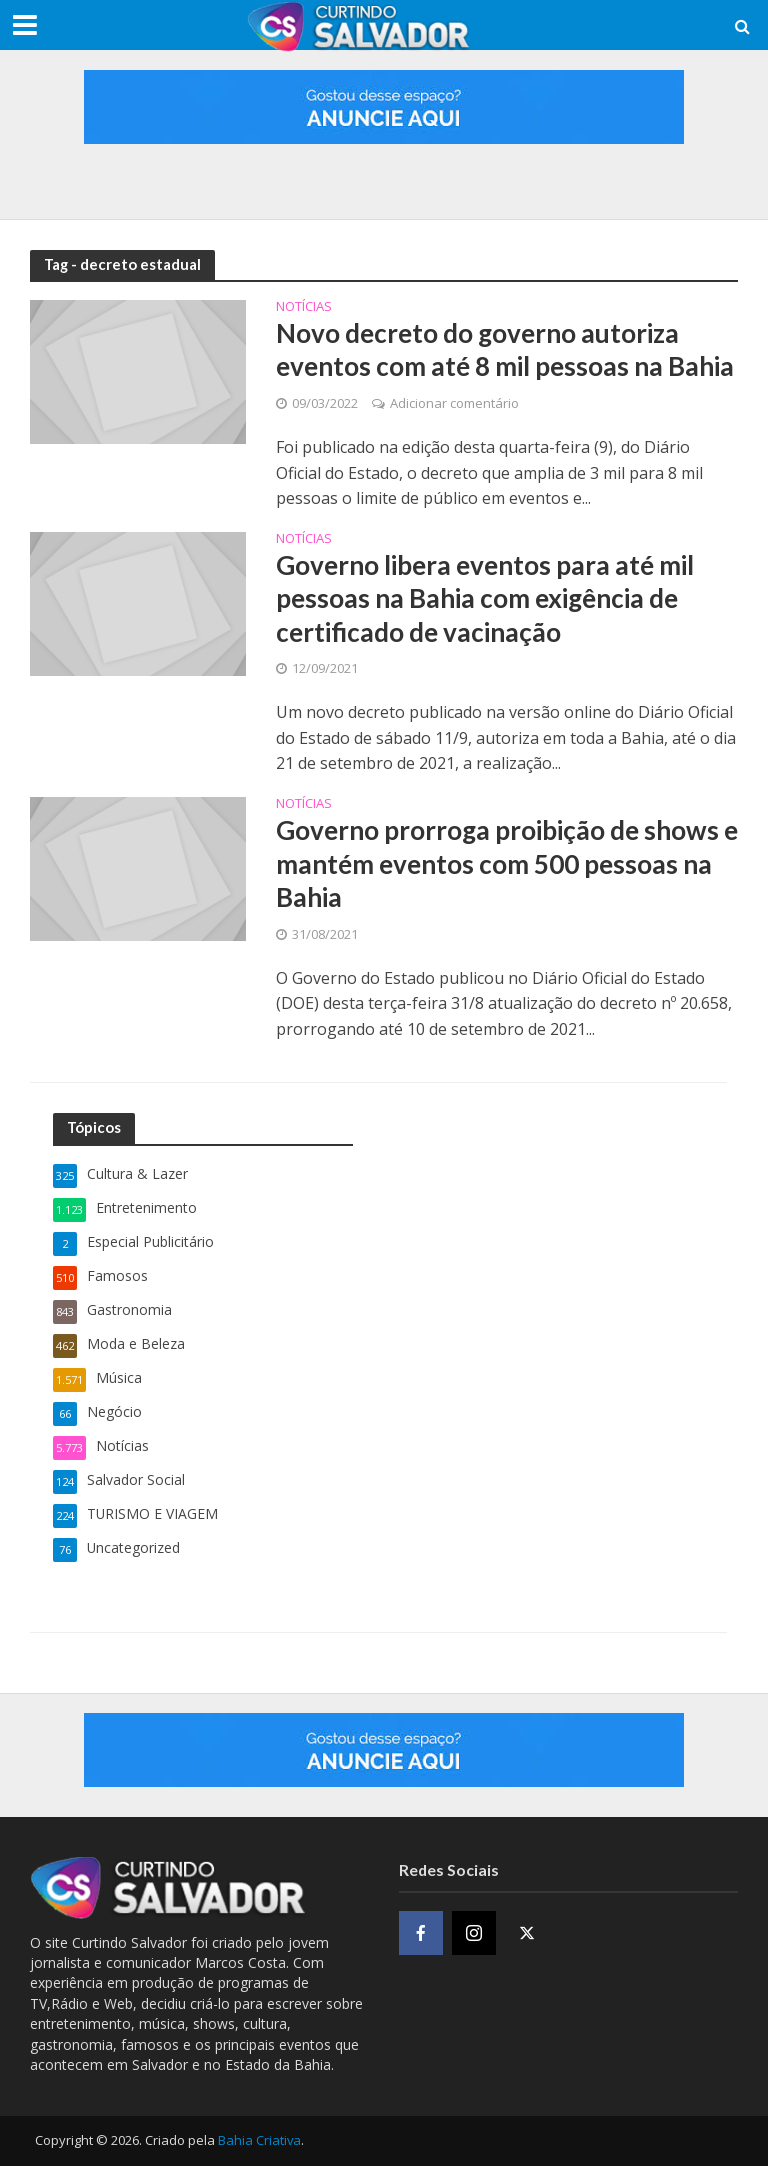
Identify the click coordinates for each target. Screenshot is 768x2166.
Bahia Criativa (259, 2140)
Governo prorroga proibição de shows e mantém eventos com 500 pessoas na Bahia (507, 863)
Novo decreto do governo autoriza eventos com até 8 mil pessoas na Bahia (505, 350)
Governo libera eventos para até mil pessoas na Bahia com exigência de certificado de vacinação (485, 598)
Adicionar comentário (454, 403)
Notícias (304, 307)
